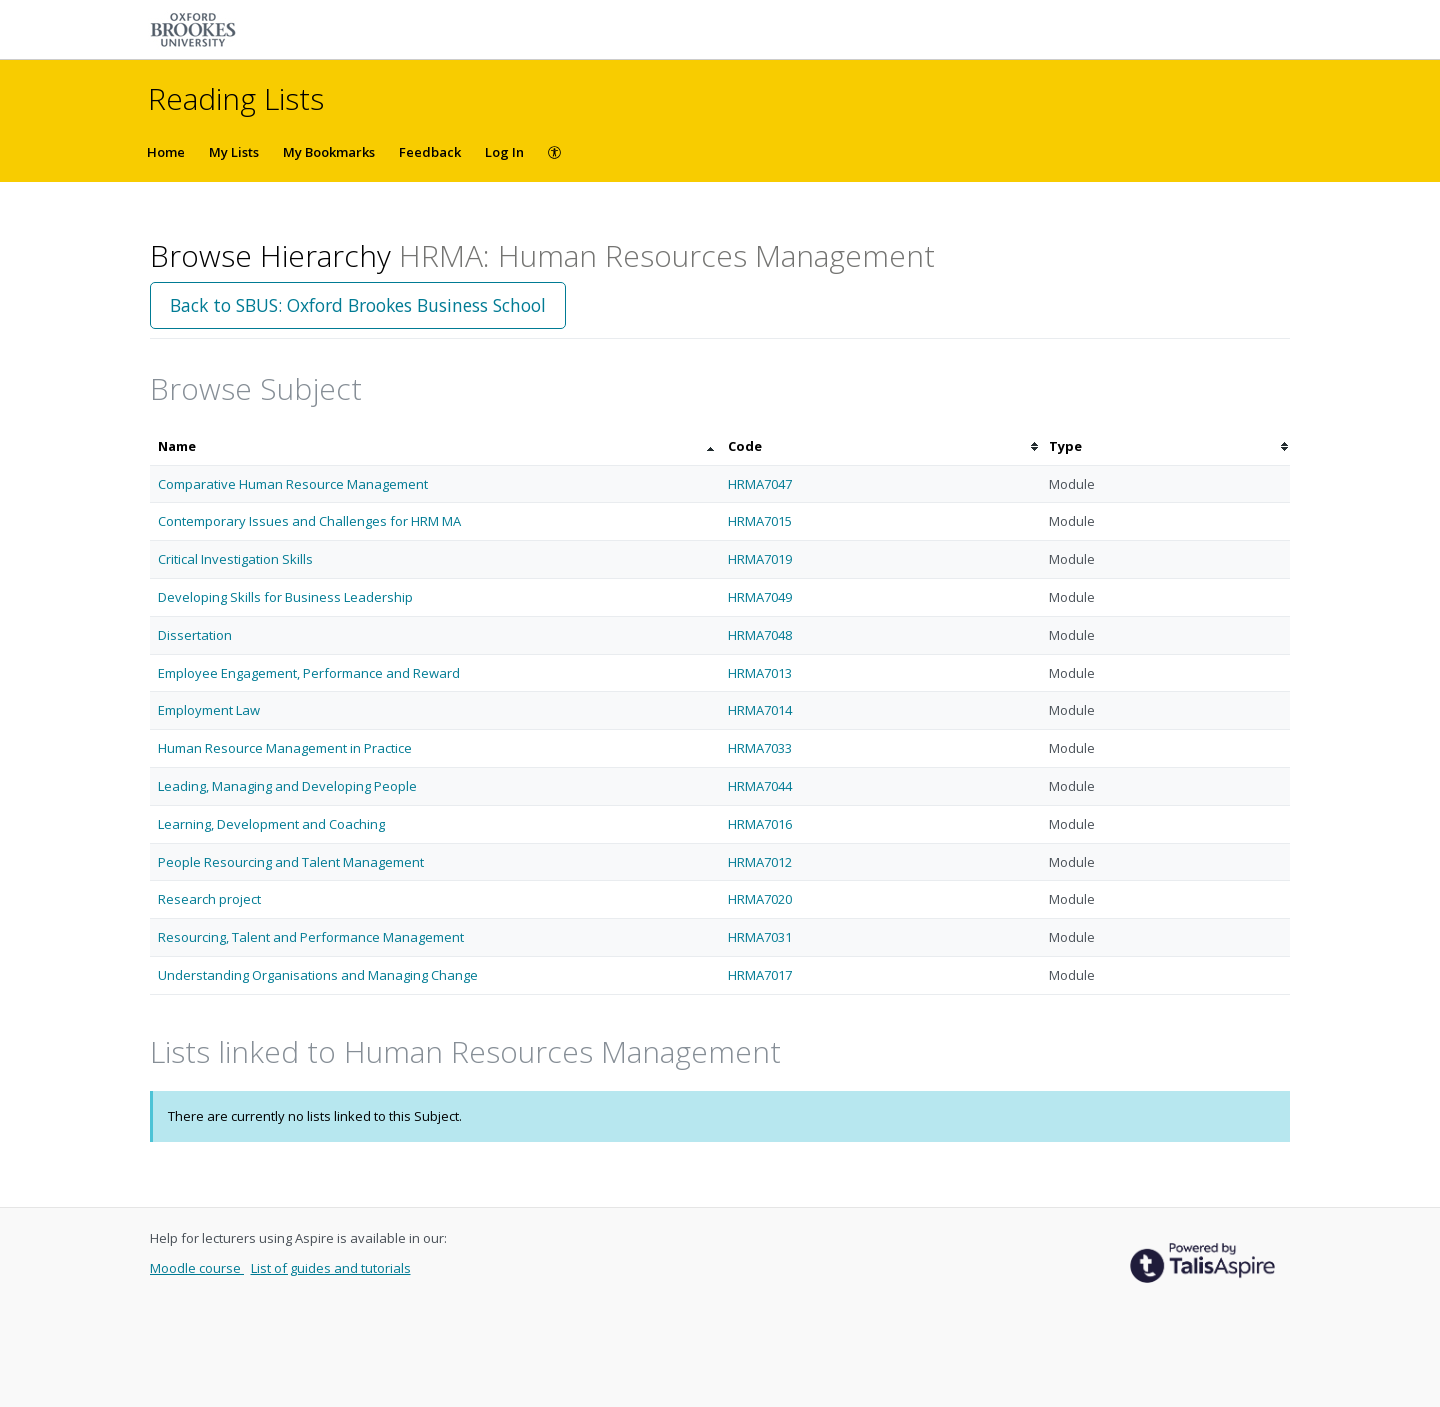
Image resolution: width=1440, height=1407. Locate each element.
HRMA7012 (760, 862)
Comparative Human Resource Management (293, 484)
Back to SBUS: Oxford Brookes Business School (358, 305)
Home (166, 152)
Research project (209, 899)
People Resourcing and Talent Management (291, 862)
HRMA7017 (760, 975)
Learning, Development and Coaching (271, 824)
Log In (504, 152)
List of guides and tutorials (331, 1268)
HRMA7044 (760, 786)
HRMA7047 (760, 484)
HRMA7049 (760, 597)
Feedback (430, 152)
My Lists (234, 152)
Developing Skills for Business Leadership (285, 597)
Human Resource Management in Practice (285, 748)
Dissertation (195, 635)
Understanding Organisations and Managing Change (318, 975)
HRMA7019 (760, 559)
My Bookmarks (329, 152)
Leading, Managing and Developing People (287, 786)
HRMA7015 (760, 521)
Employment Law (209, 710)
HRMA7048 (760, 635)
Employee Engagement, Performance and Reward (309, 673)
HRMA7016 (760, 824)
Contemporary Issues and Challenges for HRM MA (309, 521)
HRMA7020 (760, 899)
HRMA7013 (760, 673)
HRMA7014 (760, 710)
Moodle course (197, 1268)
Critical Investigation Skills (235, 559)
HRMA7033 (760, 748)
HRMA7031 (760, 937)
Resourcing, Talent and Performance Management (311, 937)
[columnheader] (435, 446)
